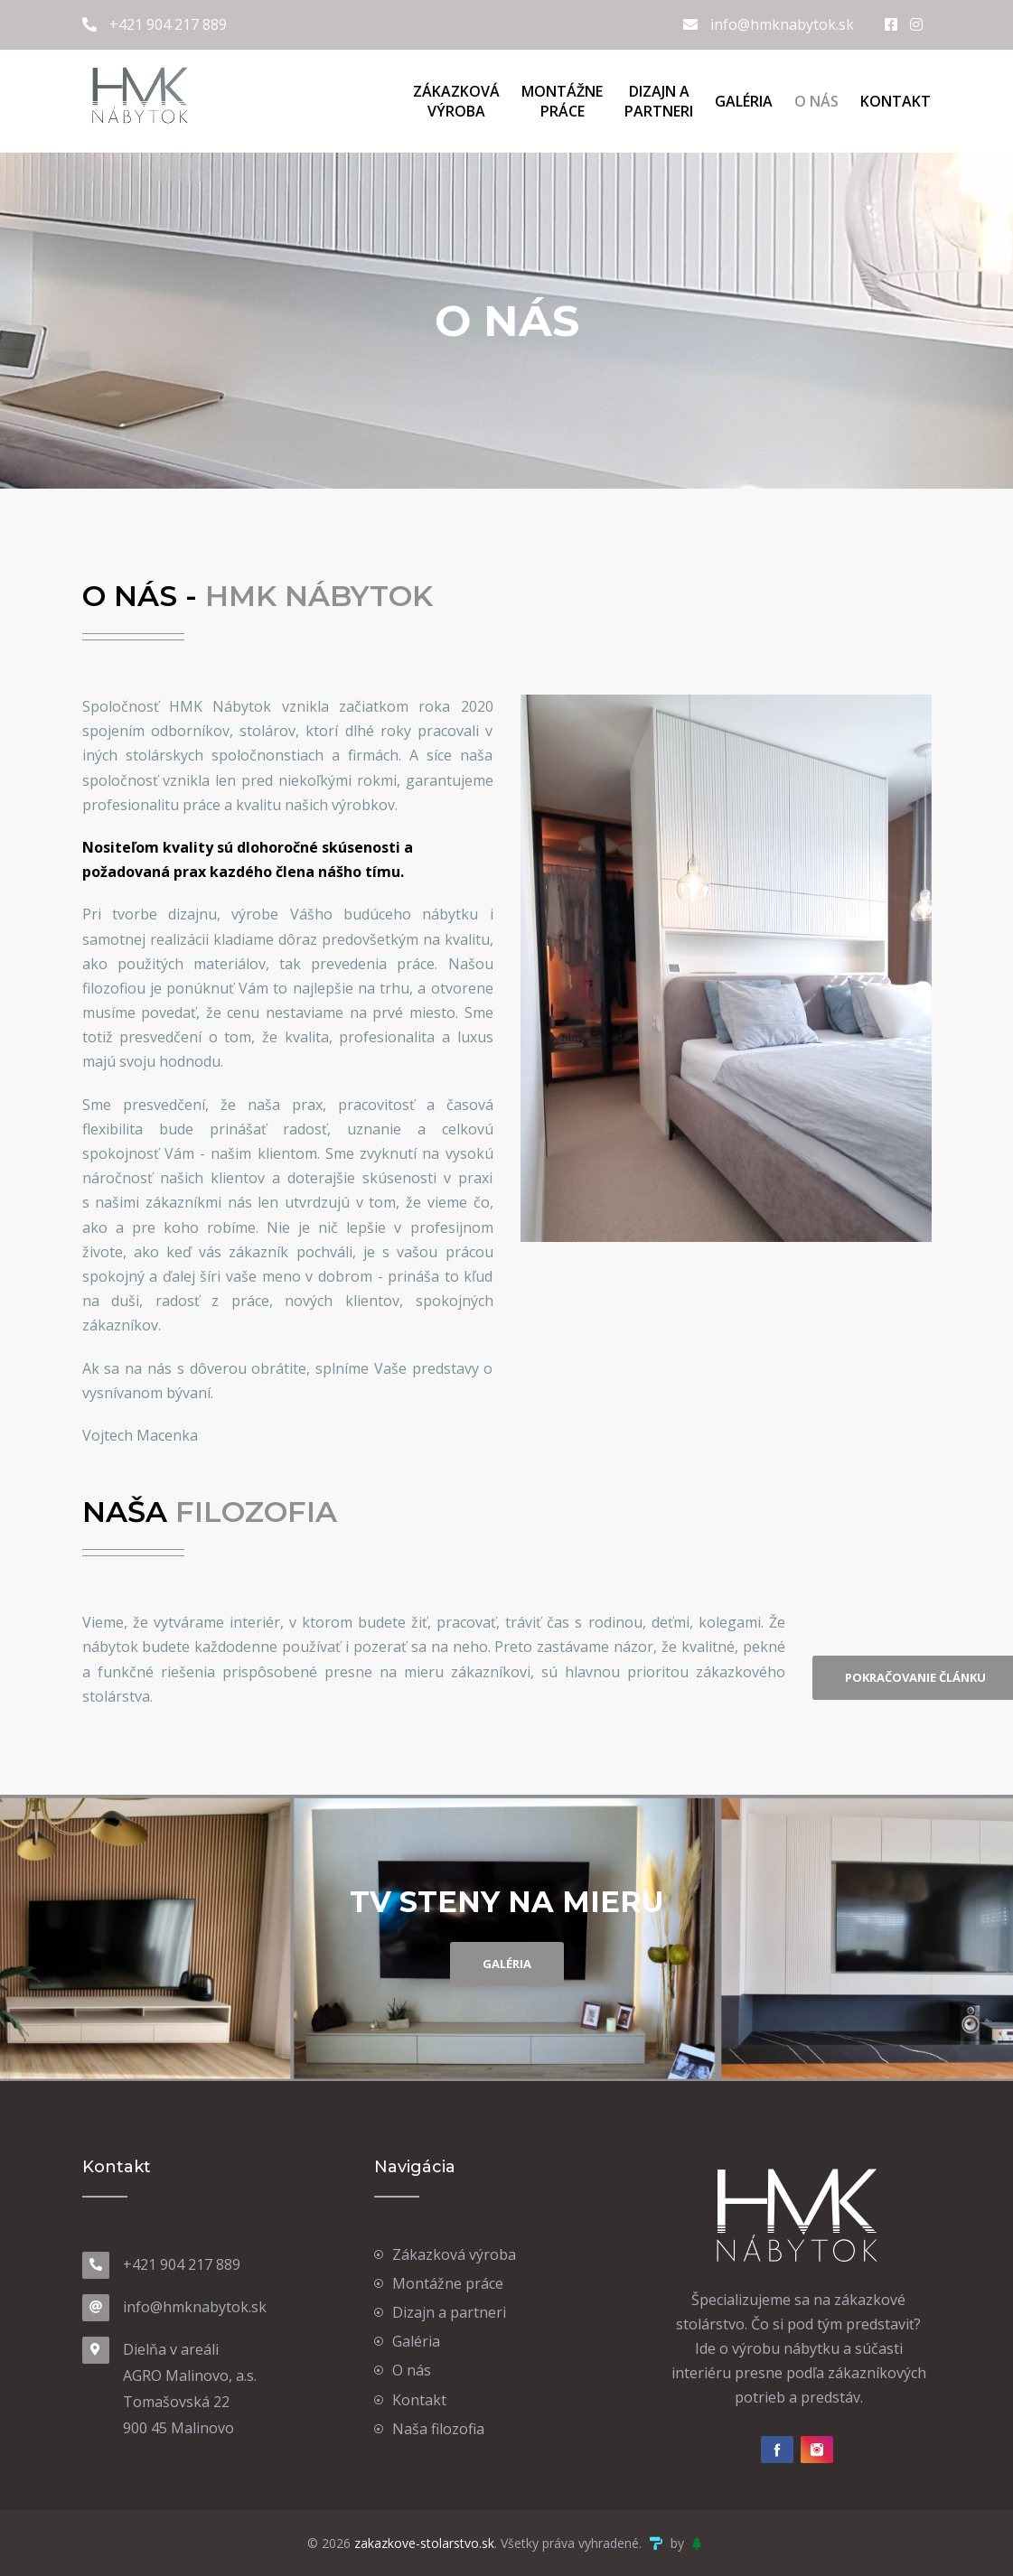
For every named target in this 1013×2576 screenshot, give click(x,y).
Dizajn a (658, 101)
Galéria (744, 101)
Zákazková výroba (454, 2254)
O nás (816, 101)
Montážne (562, 101)
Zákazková (456, 101)
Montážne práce (447, 2283)
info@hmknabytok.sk (768, 24)
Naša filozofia (438, 2429)
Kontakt (895, 101)
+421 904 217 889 (154, 24)
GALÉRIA (507, 1963)
